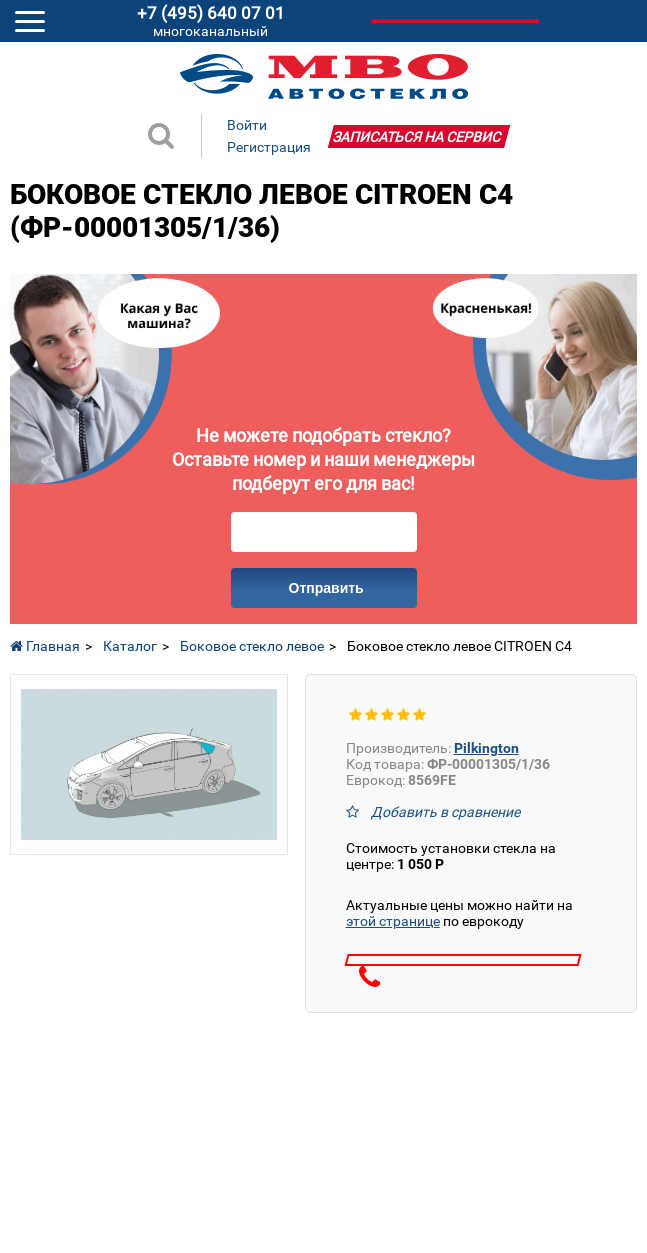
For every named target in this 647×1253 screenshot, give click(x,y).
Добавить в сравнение (445, 812)
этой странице (393, 921)
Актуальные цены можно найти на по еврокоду (459, 913)
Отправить (326, 588)
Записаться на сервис (416, 137)
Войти (247, 125)
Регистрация (269, 147)
